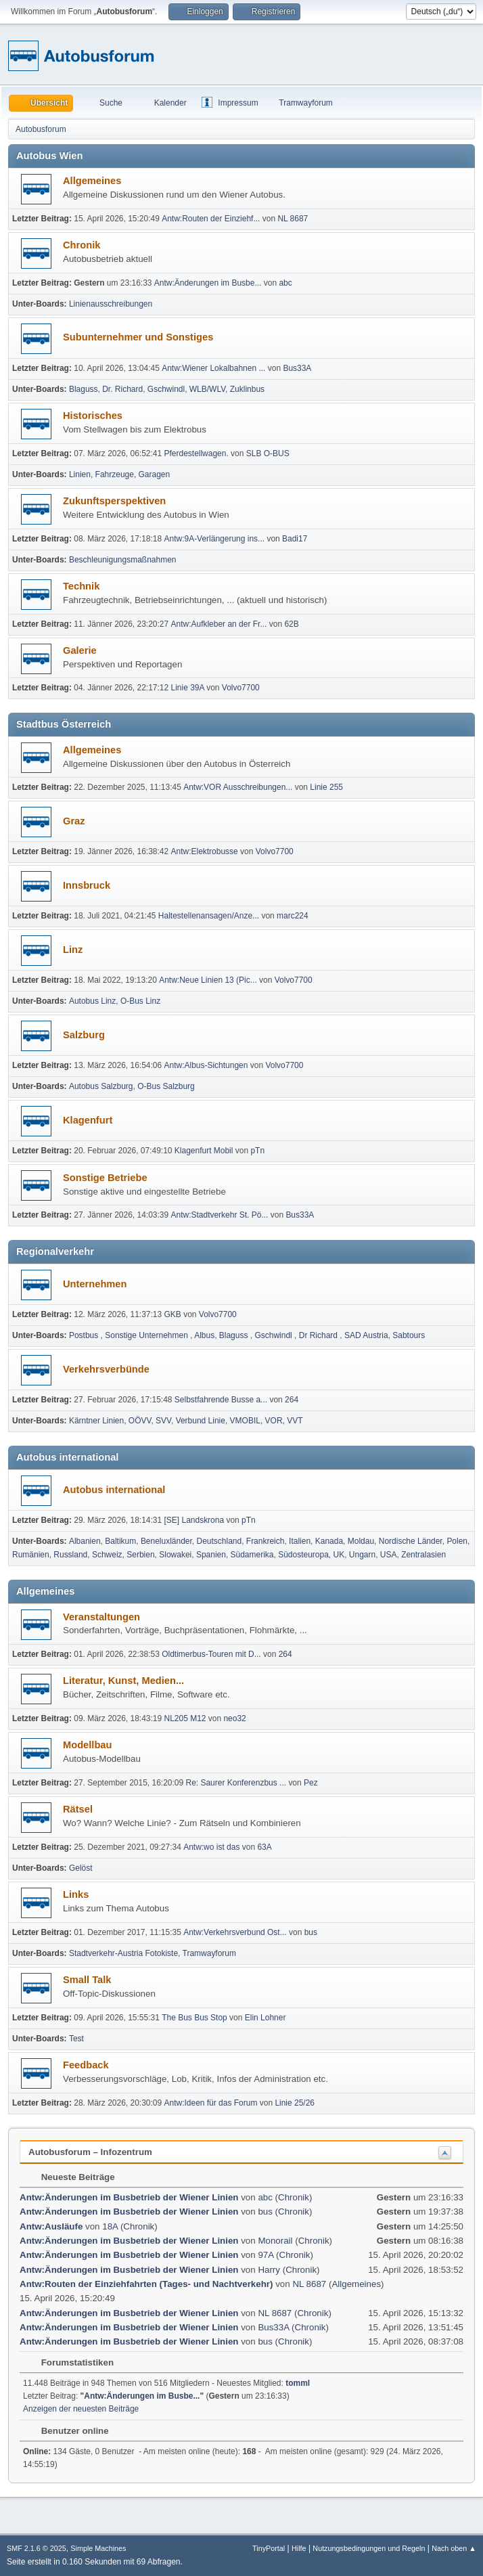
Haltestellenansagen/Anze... (208, 915)
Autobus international (114, 1489)
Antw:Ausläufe (51, 2226)
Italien (299, 1541)
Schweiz (107, 1554)
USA (388, 1554)
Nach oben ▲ (454, 2548)
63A (264, 1847)
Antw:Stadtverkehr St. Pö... (220, 1215)
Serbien (140, 1554)
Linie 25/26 (295, 2103)
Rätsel (78, 1809)
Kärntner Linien (96, 1420)
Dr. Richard (122, 389)
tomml (297, 2383)
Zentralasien (423, 1554)
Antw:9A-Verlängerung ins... (214, 538)
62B (291, 624)
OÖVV (140, 1420)
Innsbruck (86, 885)
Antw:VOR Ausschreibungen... (237, 787)
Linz (73, 949)
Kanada (329, 1541)
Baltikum (120, 1541)
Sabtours (408, 1335)
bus (310, 1932)
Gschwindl (166, 389)
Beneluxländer (166, 1541)
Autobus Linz (92, 1001)
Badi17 (294, 538)
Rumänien (30, 1554)
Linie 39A (187, 687)
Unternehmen (95, 1284)
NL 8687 (292, 218)
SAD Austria (366, 1335)
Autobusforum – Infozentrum (90, 2152)
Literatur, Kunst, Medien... (123, 1680)
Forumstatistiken (71, 2362)
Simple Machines (98, 2548)
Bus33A (297, 368)
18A (110, 2226)
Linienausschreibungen (110, 304)
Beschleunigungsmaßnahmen (123, 559)
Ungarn (362, 1554)
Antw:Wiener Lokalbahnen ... (213, 368)
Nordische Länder (410, 1541)
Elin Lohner (265, 2017)
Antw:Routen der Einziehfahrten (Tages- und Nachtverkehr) (146, 2284)
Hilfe (299, 2548)
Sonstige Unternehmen (147, 1335)
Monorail (275, 2241)
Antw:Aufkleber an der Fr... (219, 624)
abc (285, 283)
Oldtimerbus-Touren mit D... (211, 1654)
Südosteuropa (303, 1554)
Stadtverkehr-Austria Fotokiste (123, 1953)
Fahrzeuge (114, 474)
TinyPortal (268, 2548)
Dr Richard (319, 1335)
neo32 (234, 1718)
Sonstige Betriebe (105, 1177)
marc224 (292, 915)
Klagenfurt (87, 1120)
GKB (172, 1314)
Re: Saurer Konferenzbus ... (235, 1782)
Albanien (85, 1541)
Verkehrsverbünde (106, 1369)
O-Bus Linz (140, 1001)
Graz (74, 821)
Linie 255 (326, 787)
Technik (81, 586)
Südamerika (252, 1554)
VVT (294, 1420)
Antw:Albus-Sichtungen (206, 1065)
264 (291, 1399)
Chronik (81, 245)
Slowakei (175, 1554)
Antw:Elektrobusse (206, 851)
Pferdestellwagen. (196, 453)
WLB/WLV (207, 389)
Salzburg (84, 1034)
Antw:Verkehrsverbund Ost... (235, 1932)
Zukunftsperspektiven (114, 500)
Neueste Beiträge (71, 2177)
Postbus (85, 1335)
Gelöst (81, 1868)
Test (76, 2038)
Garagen (154, 474)
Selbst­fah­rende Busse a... (221, 1399)
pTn (257, 1150)
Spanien (211, 1554)
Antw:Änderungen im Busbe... (208, 283)
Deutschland (219, 1541)
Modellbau (87, 1744)
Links (76, 1894)
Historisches (92, 415)
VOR (274, 1420)
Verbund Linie (200, 1420)
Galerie (80, 650)
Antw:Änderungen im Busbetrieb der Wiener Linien (129, 2197)
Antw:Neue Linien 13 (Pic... (208, 980)
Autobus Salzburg (101, 1086)
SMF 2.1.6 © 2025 (36, 2548)
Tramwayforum (209, 1953)
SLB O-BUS (268, 453)
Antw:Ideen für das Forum (211, 2103)
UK (338, 1554)
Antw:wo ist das (211, 1847)
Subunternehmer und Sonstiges (138, 337)
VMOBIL (245, 1420)
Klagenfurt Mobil (205, 1150)
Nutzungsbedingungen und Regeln (369, 2548)
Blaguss (83, 389)
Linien (80, 474)
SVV (163, 1420)
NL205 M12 (185, 1718)
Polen (456, 1541)
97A (265, 2255)
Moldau (361, 1541)
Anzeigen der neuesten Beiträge (81, 2409)
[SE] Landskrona (194, 1520)
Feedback (86, 2065)
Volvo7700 (241, 687)
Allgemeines (92, 180)
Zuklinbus (247, 389)
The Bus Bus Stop (194, 2017)
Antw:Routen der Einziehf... (211, 218)
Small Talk (87, 1979)
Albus (204, 1335)
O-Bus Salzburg (166, 1086)
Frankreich (265, 1541)
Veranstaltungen (101, 1617)
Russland (70, 1554)
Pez (311, 1782)
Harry (269, 2270)
